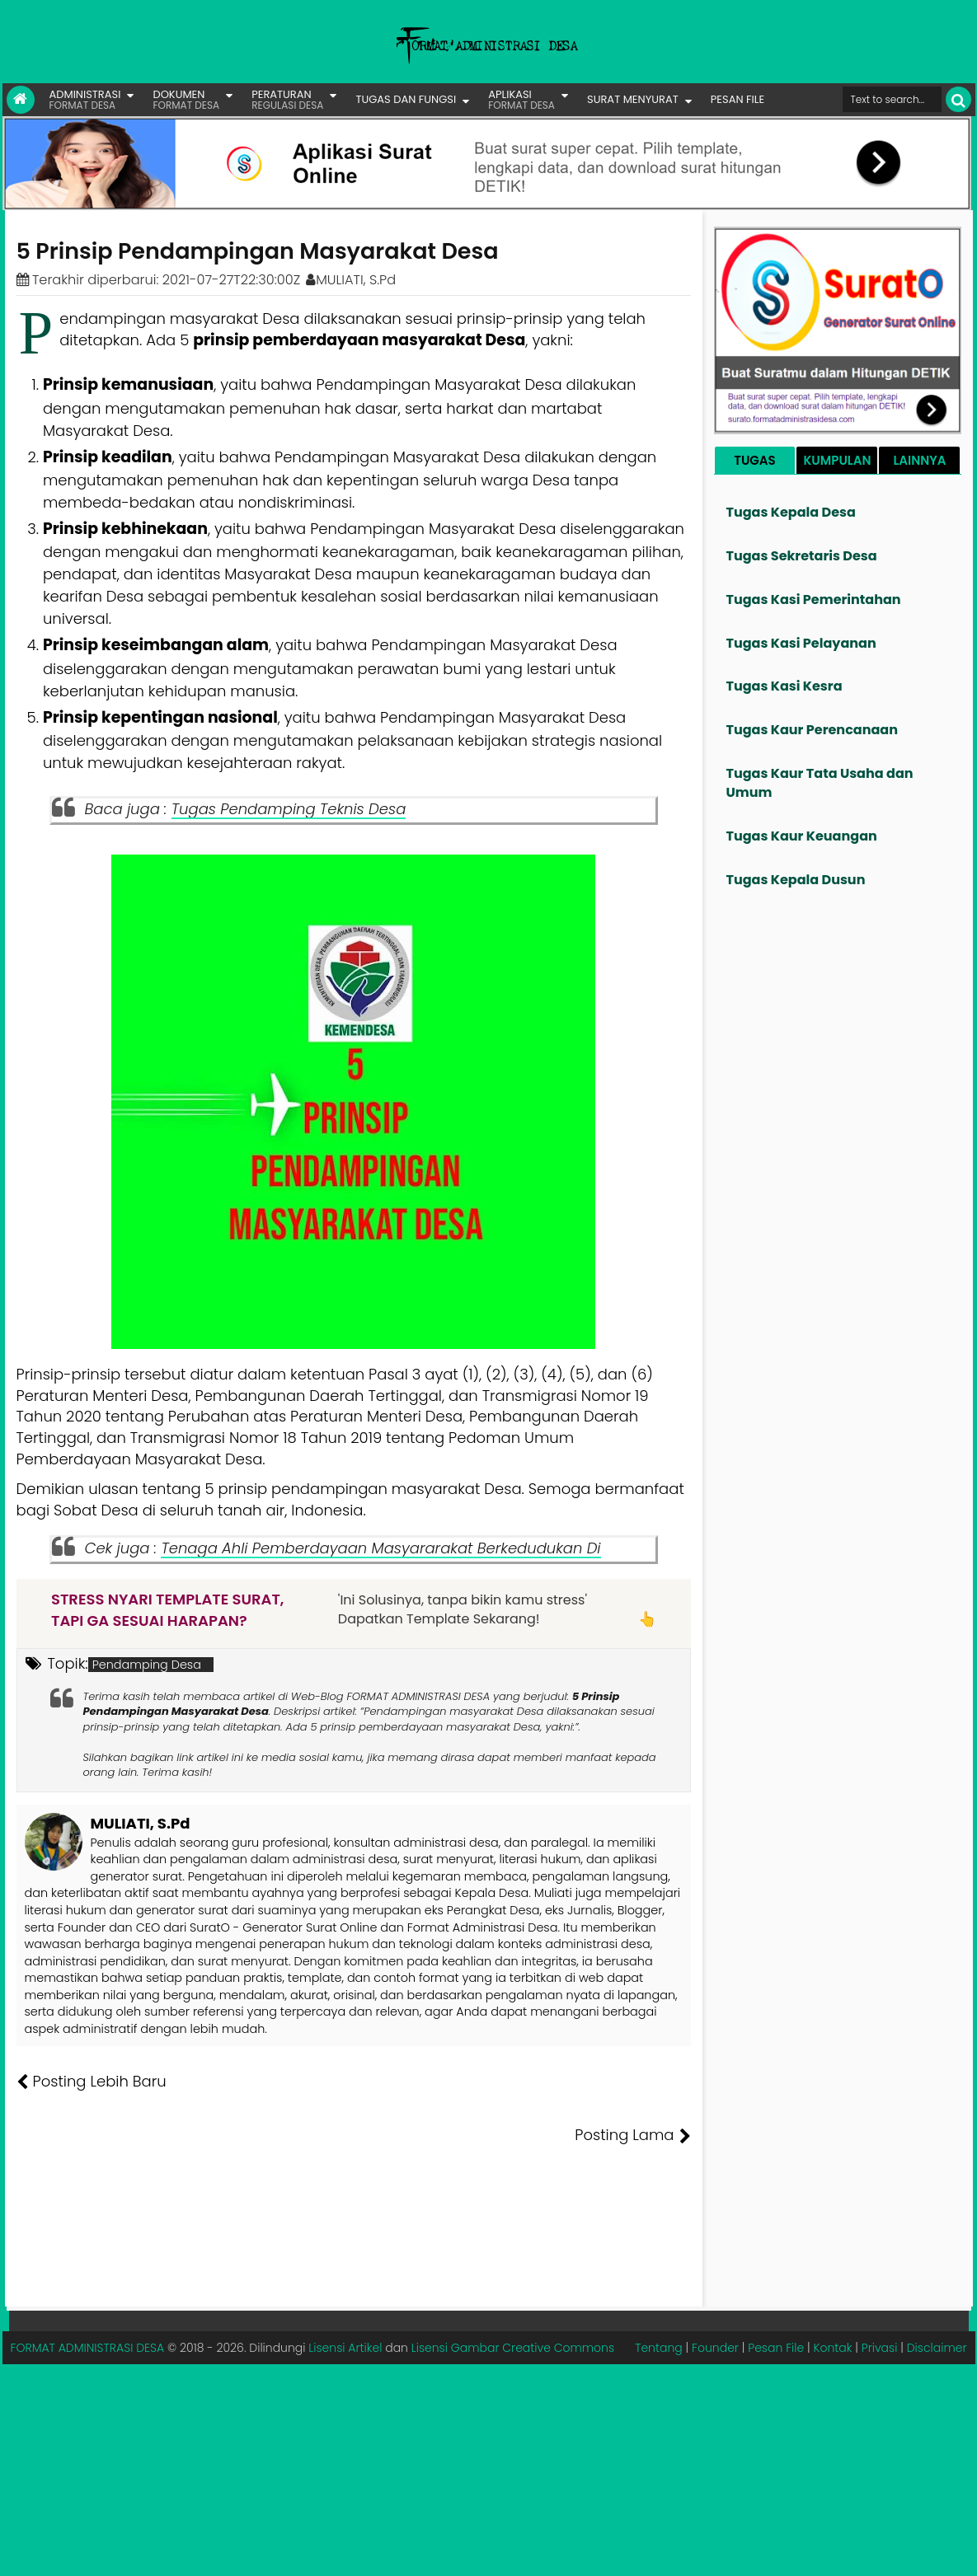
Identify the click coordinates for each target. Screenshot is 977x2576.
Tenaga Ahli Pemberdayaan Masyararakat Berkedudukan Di (380, 1548)
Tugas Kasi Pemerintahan (813, 599)
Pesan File (776, 2293)
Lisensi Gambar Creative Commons (512, 2293)
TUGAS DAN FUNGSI (405, 99)
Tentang (659, 2293)
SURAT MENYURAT (633, 99)
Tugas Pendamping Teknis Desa (288, 809)
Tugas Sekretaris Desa (801, 555)
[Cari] (958, 99)
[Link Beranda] (21, 100)
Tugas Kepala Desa (791, 512)
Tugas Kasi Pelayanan (801, 643)
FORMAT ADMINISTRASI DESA (88, 2293)
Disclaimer (937, 2293)
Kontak (832, 2293)
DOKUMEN (186, 99)
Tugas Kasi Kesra (784, 686)
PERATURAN (287, 99)
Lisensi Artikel (345, 2293)
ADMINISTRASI (85, 99)
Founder (715, 2293)
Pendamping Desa (146, 1664)
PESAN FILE (737, 99)
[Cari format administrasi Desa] (892, 99)
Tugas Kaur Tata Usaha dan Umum (820, 783)
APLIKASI (521, 99)
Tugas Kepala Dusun (796, 879)
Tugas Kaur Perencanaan (812, 729)
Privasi (880, 2293)
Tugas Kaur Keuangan (801, 836)
